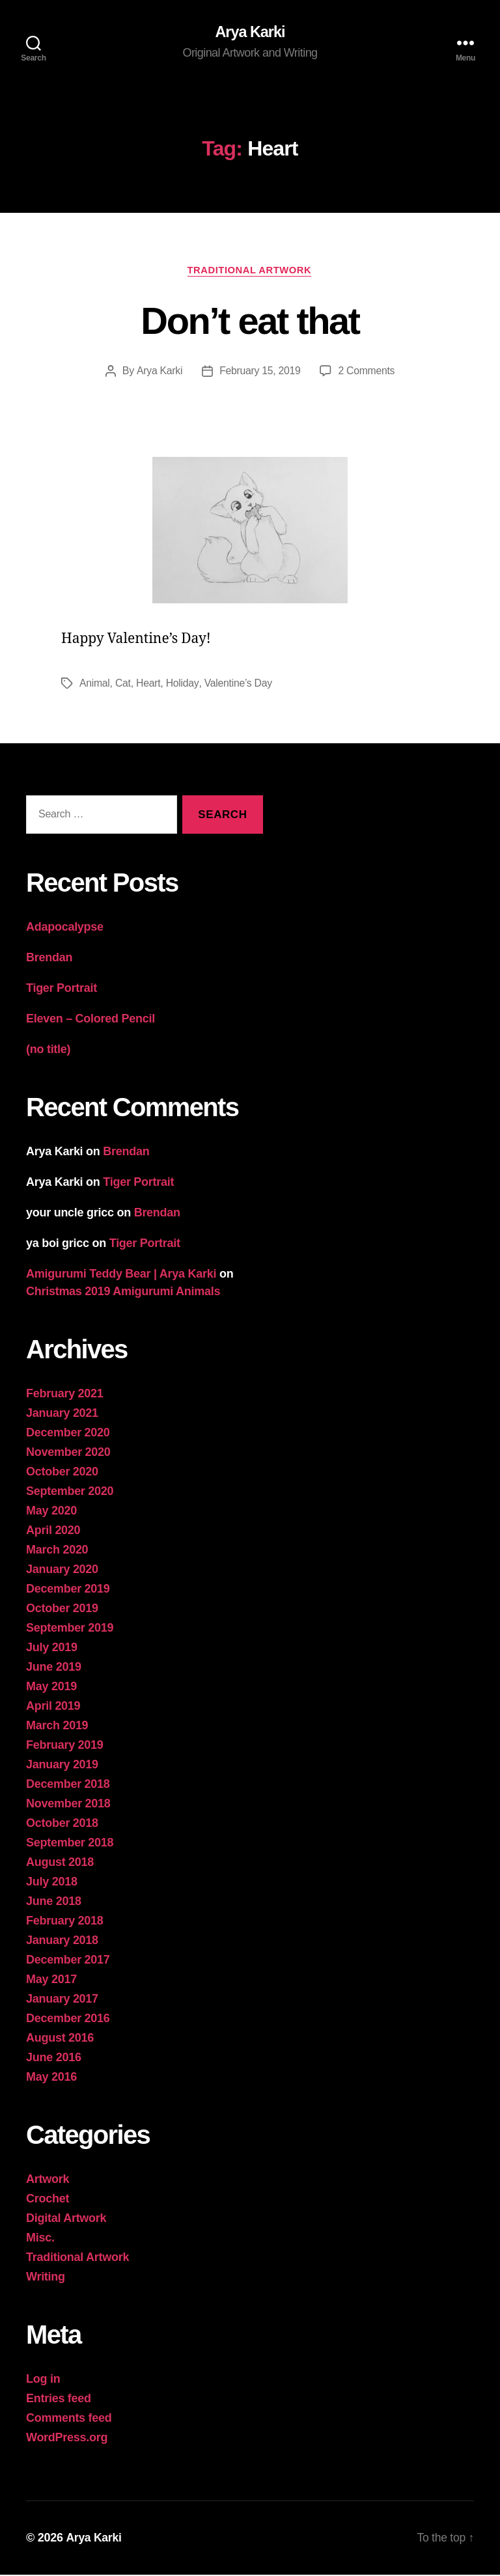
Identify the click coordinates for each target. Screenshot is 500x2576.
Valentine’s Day (239, 684)
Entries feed (58, 2399)
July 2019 (51, 1648)
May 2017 (51, 1980)
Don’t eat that (250, 320)
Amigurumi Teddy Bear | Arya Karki (121, 1274)
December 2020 (68, 1433)
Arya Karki (250, 32)
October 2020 (62, 1472)
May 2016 (51, 2078)
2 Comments (367, 371)
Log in (43, 2380)
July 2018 (51, 1882)
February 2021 (65, 1394)
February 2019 (65, 1746)
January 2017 (62, 2000)
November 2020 (68, 1453)
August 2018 (60, 1863)
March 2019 (57, 1726)
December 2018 (68, 1785)
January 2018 (62, 1941)
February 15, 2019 (260, 371)
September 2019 (69, 1629)
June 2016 (53, 2058)
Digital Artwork (66, 2219)
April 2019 (53, 1707)
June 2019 (53, 1668)
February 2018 (65, 1921)
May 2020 (51, 1511)
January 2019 (62, 1765)
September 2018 (69, 1843)
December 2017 (68, 1960)
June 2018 (53, 1902)
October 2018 (62, 1824)
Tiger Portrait (61, 989)
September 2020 (69, 1492)
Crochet (47, 2199)
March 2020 (57, 1550)
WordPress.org (66, 2438)
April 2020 (53, 1531)
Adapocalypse (65, 928)
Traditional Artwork (250, 270)
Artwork (47, 2180)
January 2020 (62, 1570)
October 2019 (62, 1609)
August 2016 (60, 2039)
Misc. (40, 2238)
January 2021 (62, 1414)
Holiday (183, 684)
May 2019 (51, 1687)
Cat (124, 684)
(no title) (48, 1050)
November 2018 (68, 1804)
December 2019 (68, 1589)
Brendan (49, 958)
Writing (45, 2277)
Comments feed (69, 2419)
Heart (149, 684)
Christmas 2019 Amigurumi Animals (123, 1292)
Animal (94, 684)
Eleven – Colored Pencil (90, 1019)
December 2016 (68, 2019)
